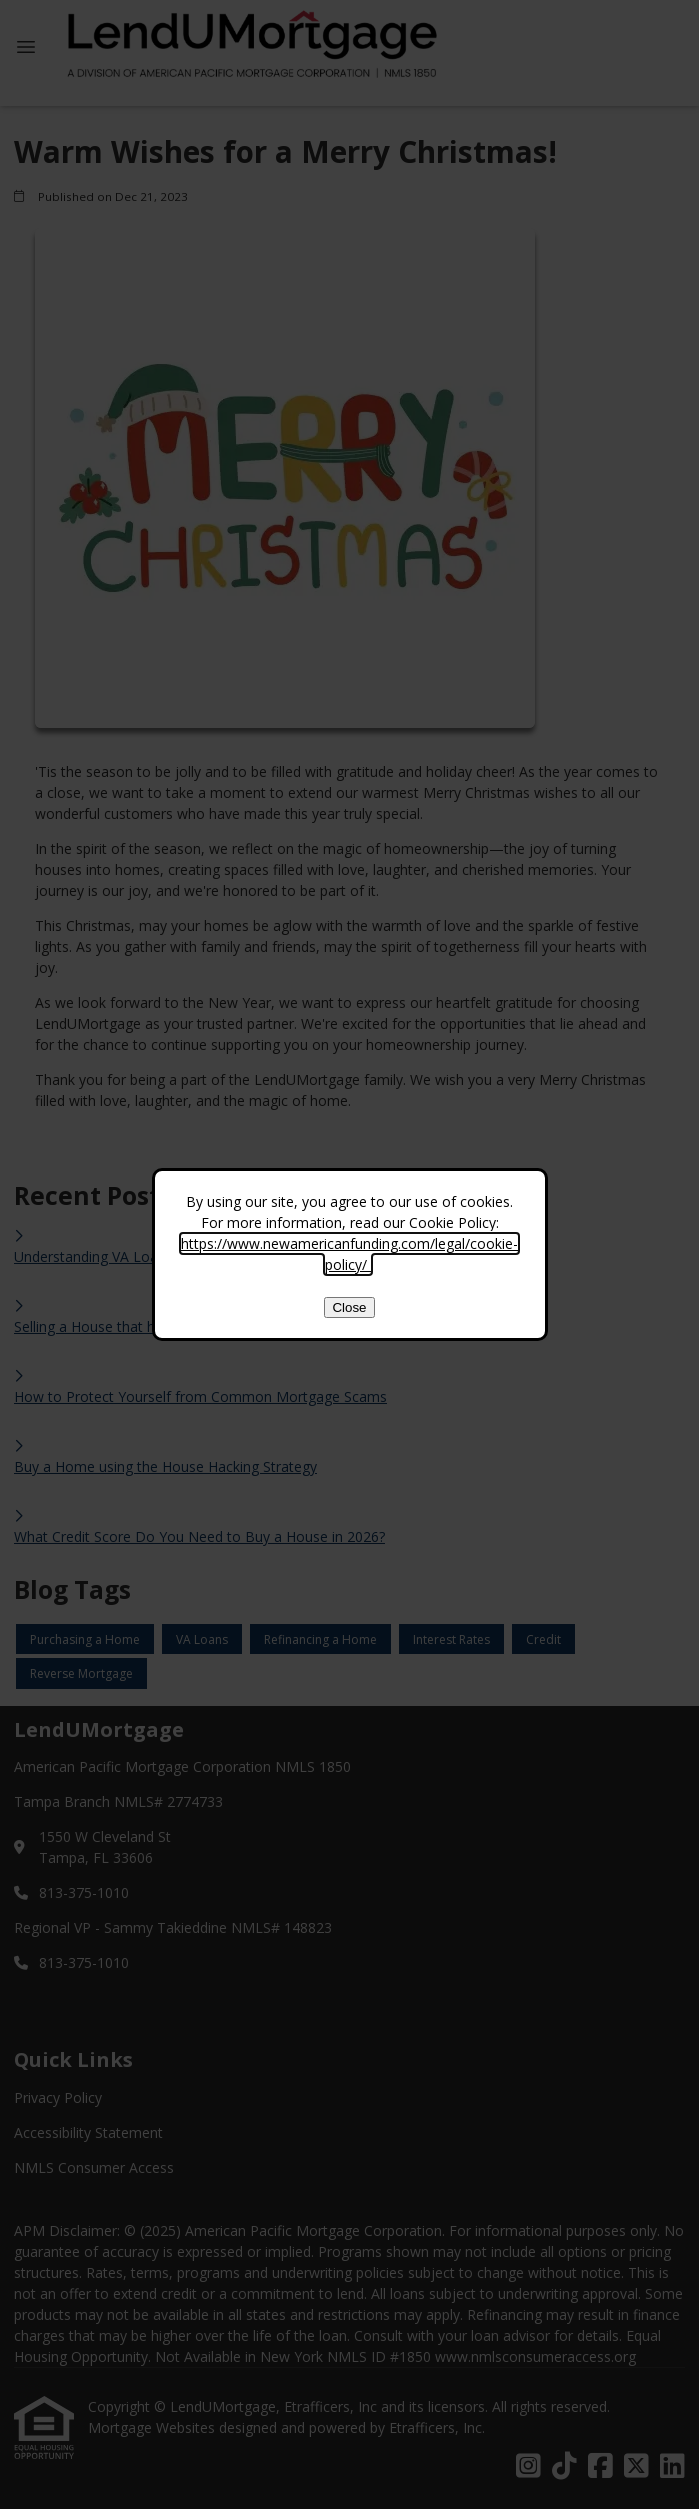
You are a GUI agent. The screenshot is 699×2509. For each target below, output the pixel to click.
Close (349, 1307)
